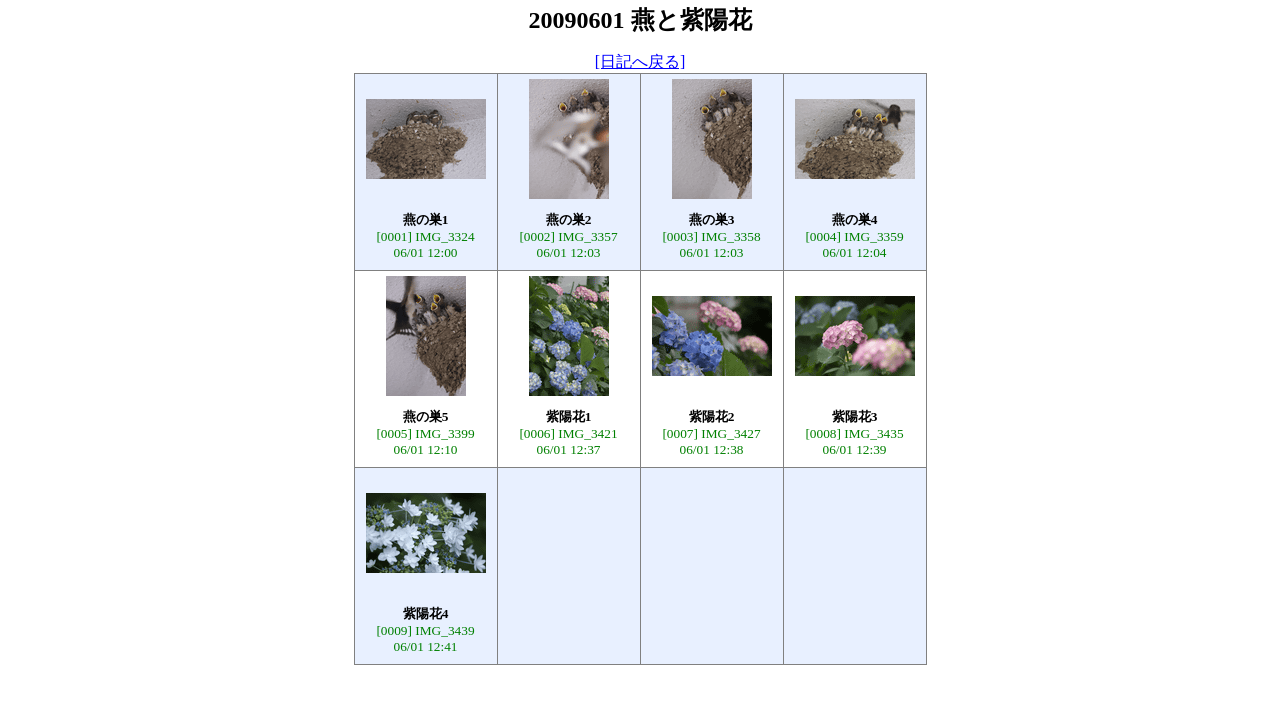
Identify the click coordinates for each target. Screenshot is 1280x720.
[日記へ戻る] (640, 61)
